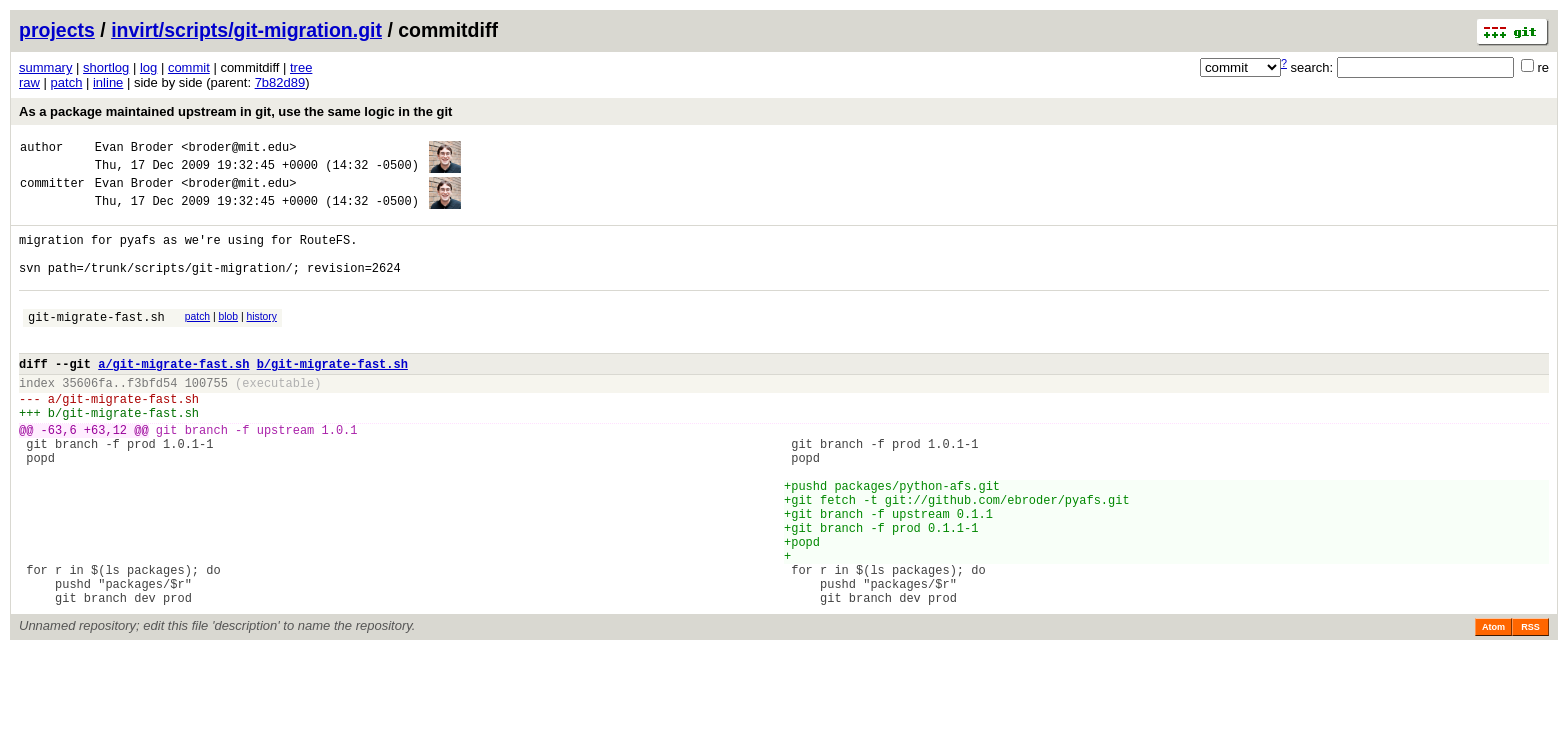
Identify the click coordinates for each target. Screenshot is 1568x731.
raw (29, 82)
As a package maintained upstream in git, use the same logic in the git (235, 111)
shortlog (106, 67)
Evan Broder (134, 149)
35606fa (87, 418)
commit (189, 67)
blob (229, 340)
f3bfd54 (152, 418)
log (148, 67)
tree (301, 67)
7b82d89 (280, 82)
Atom (1493, 708)
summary (45, 67)
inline (108, 82)
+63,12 (105, 474)
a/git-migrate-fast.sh (173, 396)
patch (67, 82)
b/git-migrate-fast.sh (332, 396)
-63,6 (59, 474)
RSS (1530, 708)
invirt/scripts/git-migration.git (246, 30)
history (261, 340)
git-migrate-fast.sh (96, 343)
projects (57, 30)
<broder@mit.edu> (238, 149)
